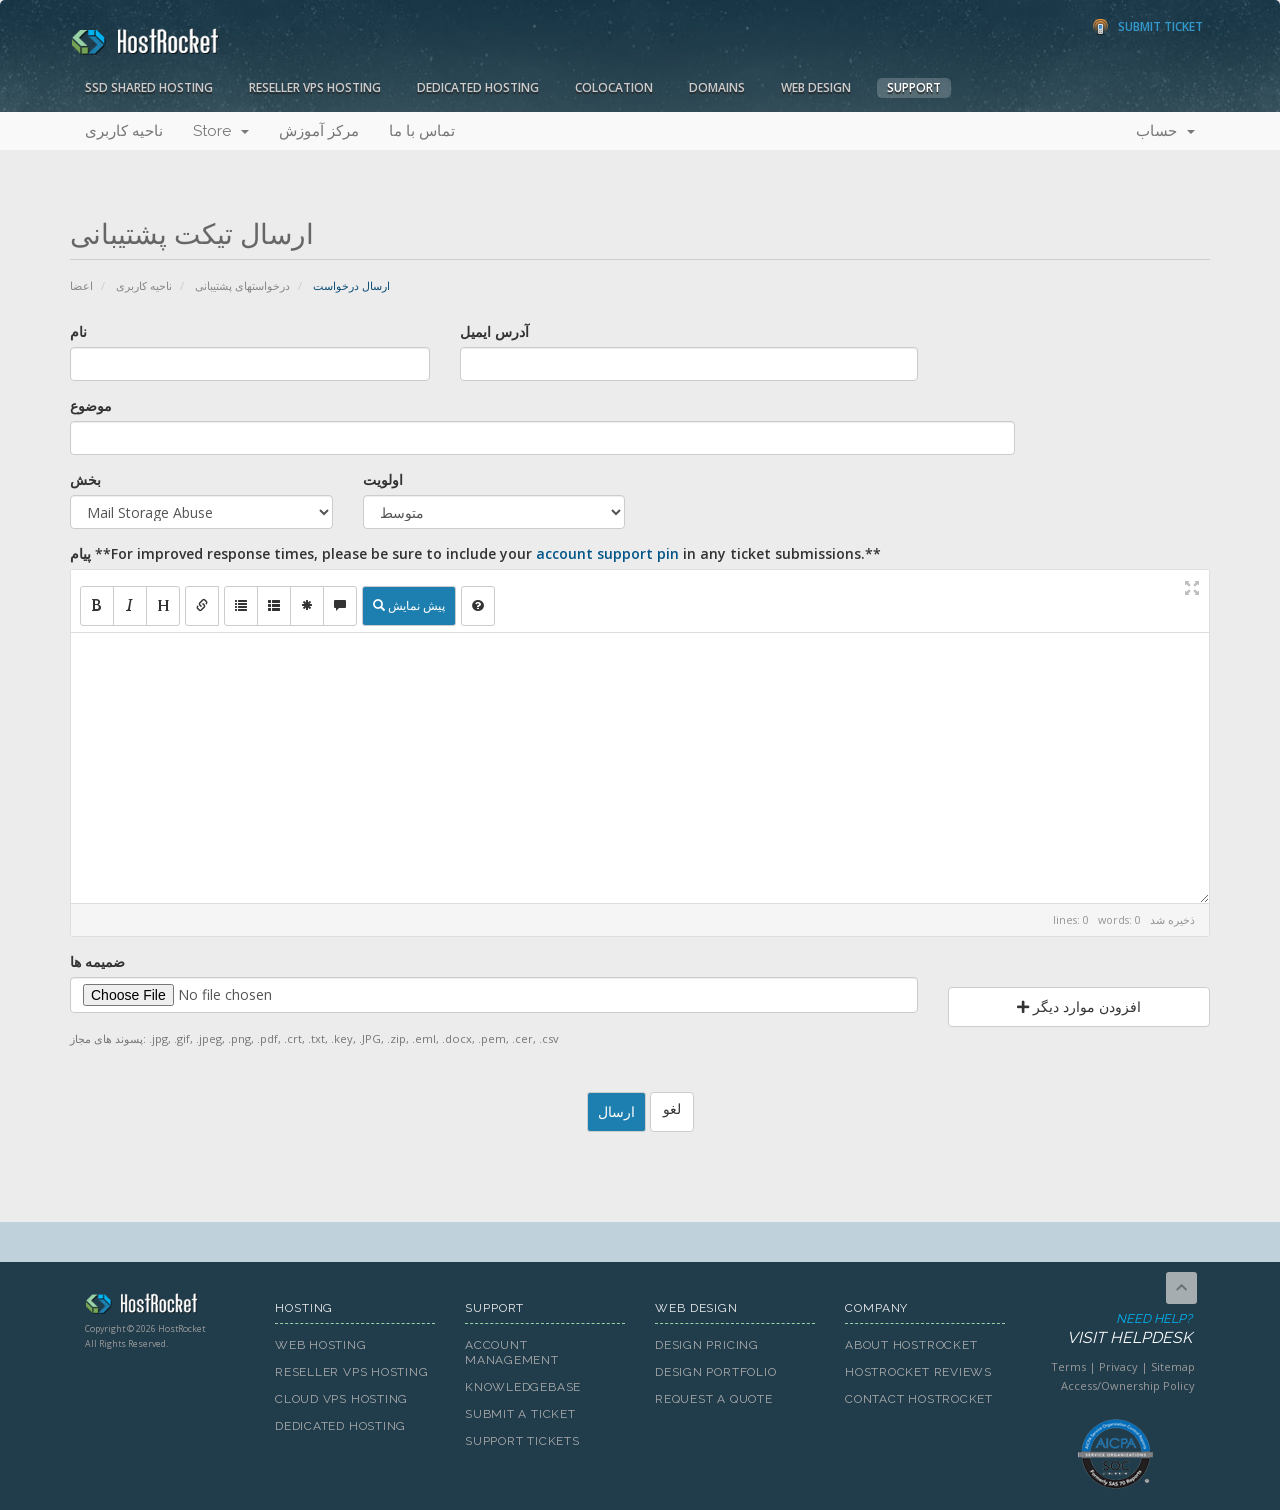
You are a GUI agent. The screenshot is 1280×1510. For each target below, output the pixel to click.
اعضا (81, 285)
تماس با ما (422, 131)
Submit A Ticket (520, 1414)
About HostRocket (911, 1345)
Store (221, 131)
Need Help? (1113, 1329)
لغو (672, 1108)
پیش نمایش (409, 605)
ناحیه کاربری (124, 131)
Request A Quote (714, 1399)
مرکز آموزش (319, 131)
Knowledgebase (523, 1387)
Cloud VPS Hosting (341, 1399)
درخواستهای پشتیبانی (242, 285)
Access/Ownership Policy (1128, 1385)
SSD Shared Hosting (149, 87)
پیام (475, 553)
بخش (85, 479)
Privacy (1118, 1366)
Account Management (512, 1352)
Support (914, 87)
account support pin (607, 553)
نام (78, 331)
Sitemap (1173, 1366)
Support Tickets (522, 1441)
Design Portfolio (715, 1372)
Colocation (614, 87)
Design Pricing (707, 1345)
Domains (717, 87)
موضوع (91, 405)
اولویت (383, 479)
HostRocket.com (165, 1307)
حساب (1165, 131)
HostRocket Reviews (918, 1372)
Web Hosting (321, 1345)
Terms (1068, 1366)
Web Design (816, 87)
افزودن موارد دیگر (1079, 1006)
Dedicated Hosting (478, 87)
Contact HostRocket (919, 1399)
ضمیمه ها (97, 961)
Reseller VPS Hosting (315, 87)
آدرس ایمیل (494, 331)
